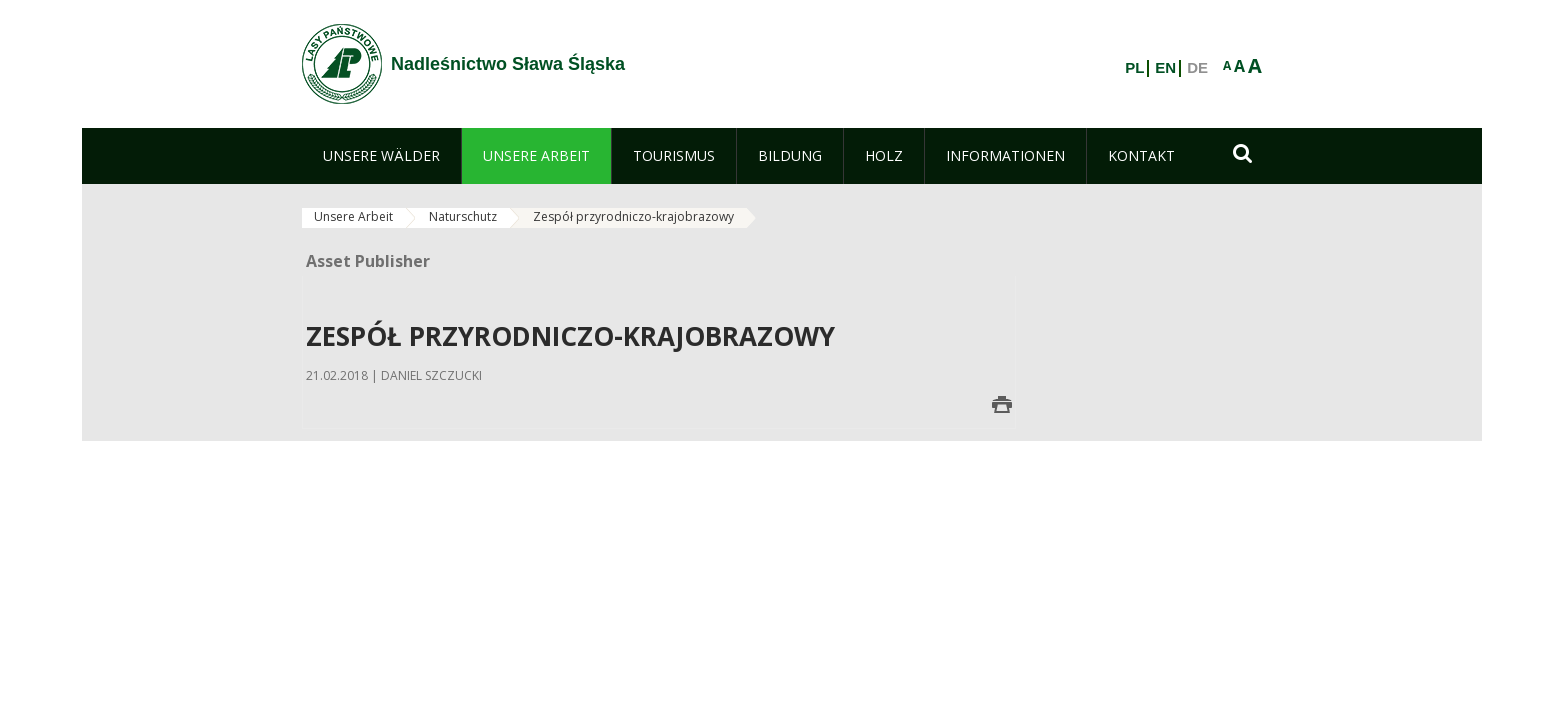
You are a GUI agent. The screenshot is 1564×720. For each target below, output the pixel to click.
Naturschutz (463, 216)
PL (1134, 68)
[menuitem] (381, 156)
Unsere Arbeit (353, 216)
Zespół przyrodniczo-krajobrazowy (633, 216)
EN (1165, 68)
